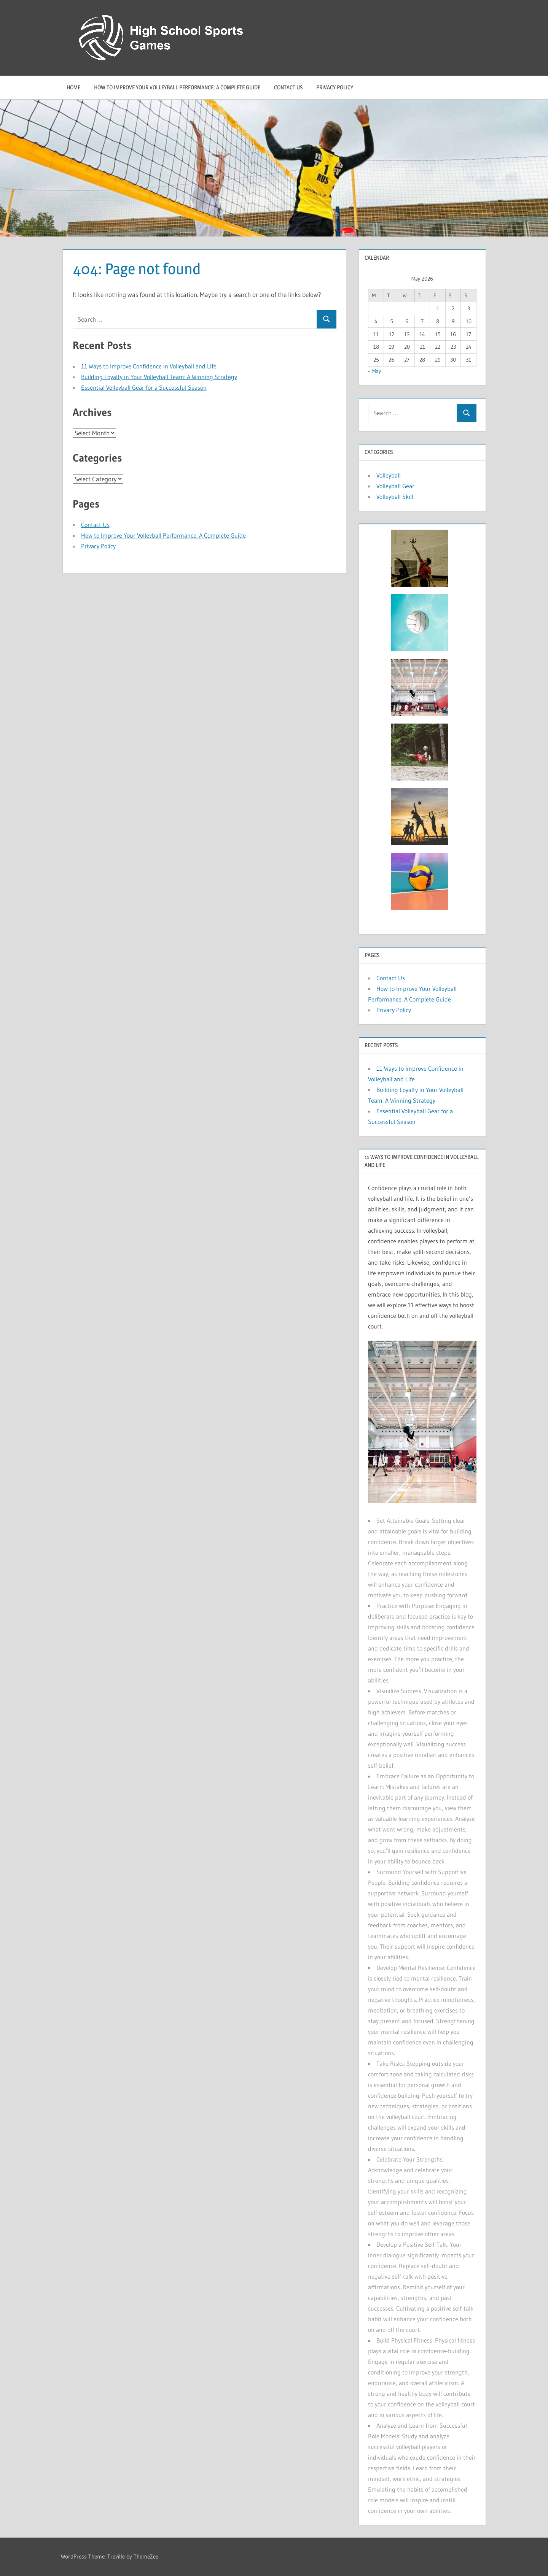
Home (73, 87)
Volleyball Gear (395, 486)
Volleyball (388, 475)
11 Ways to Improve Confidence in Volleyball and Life (149, 366)
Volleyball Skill (394, 496)
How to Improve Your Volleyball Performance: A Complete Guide (177, 87)
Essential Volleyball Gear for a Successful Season (144, 387)
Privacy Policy (334, 87)
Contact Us (288, 87)
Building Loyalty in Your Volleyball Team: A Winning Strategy (159, 377)
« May (374, 371)
